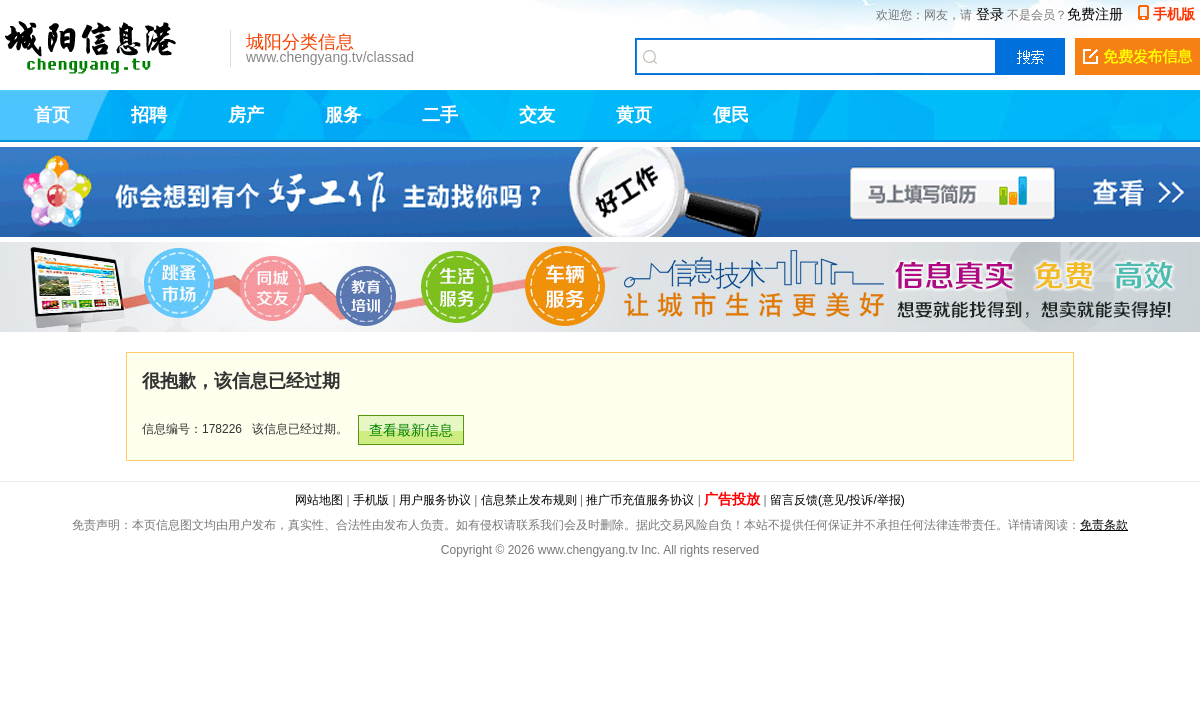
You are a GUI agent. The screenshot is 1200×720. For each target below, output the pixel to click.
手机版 (1174, 14)
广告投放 (732, 499)
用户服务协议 (435, 500)
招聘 (149, 115)
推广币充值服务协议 (640, 500)
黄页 (634, 115)
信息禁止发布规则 (529, 500)
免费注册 (1095, 14)
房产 (246, 115)
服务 (343, 115)
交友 (537, 115)
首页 (52, 115)
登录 (990, 14)
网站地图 (319, 500)
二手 (440, 115)
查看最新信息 (411, 430)
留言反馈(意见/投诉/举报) (837, 500)
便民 (731, 115)
